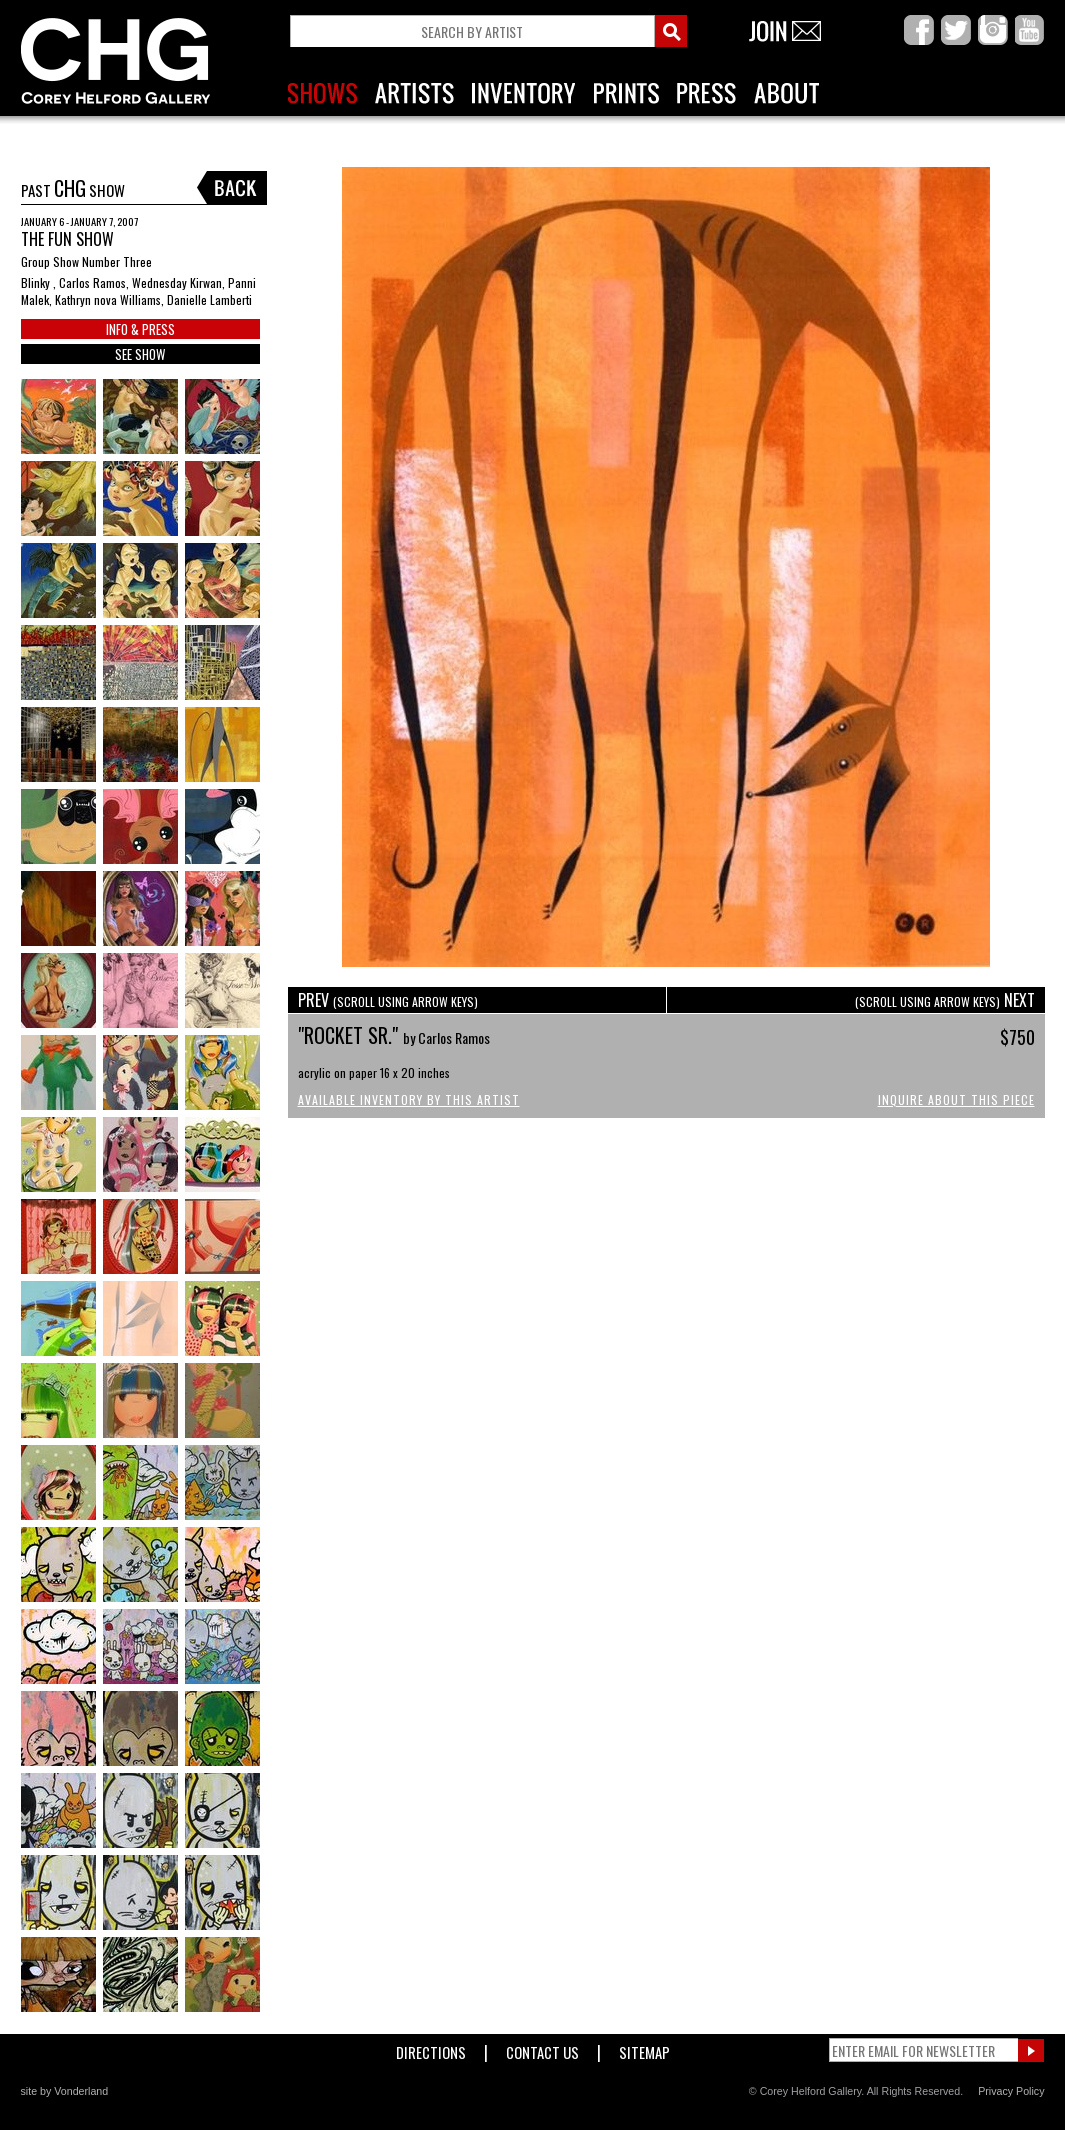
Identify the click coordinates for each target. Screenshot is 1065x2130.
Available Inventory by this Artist (409, 1099)
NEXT (945, 1000)
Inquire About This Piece (956, 1099)
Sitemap (644, 2048)
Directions (431, 2048)
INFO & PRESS (140, 329)
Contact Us (542, 2048)
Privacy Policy (1011, 2091)
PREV (388, 1000)
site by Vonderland (65, 2091)
